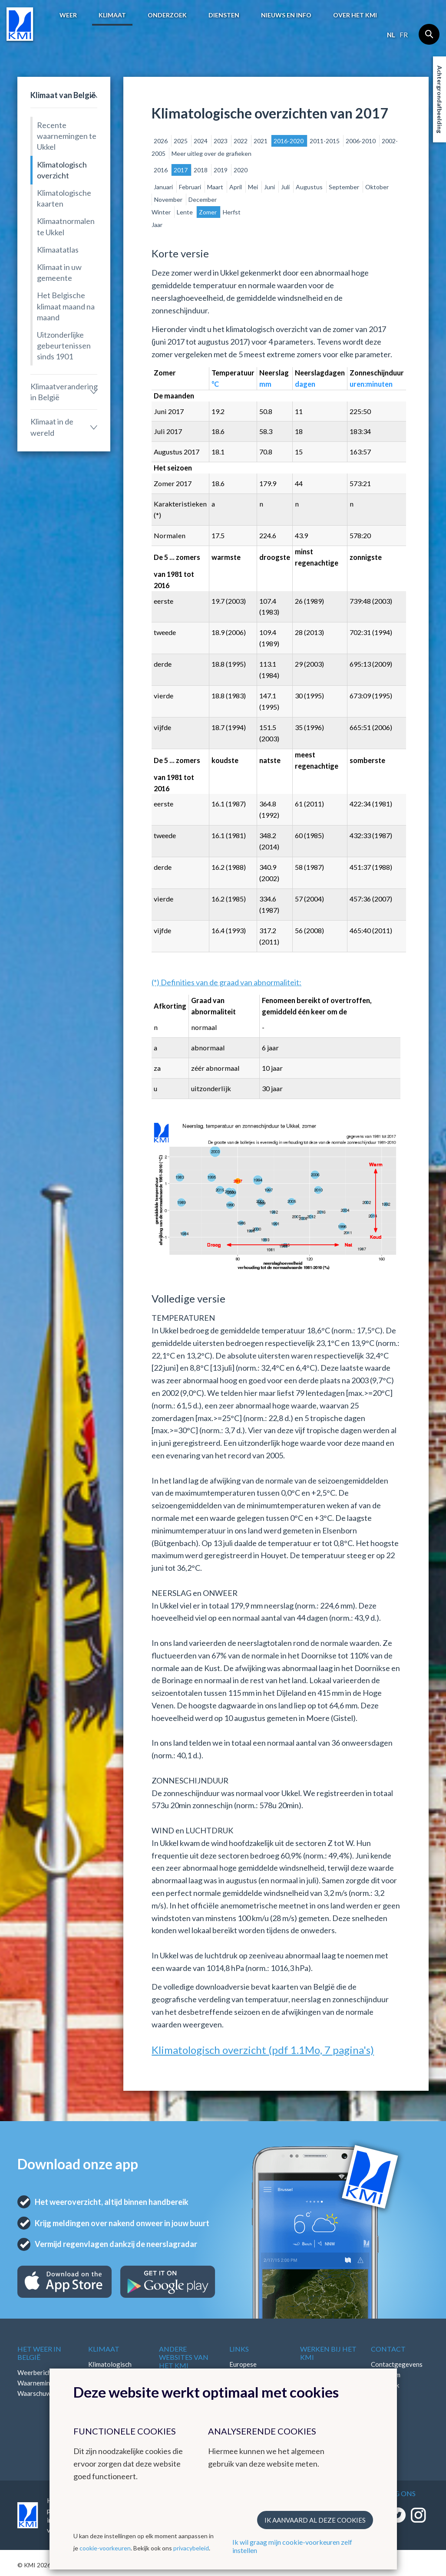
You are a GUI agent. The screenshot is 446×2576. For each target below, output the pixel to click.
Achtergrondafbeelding (439, 99)
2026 (161, 141)
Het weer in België (39, 2353)
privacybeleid (191, 2548)
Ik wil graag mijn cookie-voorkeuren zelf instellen (292, 2546)
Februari (190, 187)
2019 (221, 170)
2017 (181, 170)
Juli (286, 187)
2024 (201, 141)
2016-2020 (289, 141)
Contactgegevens (397, 2364)
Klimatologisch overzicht (62, 170)
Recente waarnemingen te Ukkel (66, 135)
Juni (270, 187)
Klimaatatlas (58, 249)
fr (404, 35)
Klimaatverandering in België (63, 392)
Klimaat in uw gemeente (59, 272)
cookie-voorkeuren (105, 2548)
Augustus (310, 187)
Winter (162, 212)
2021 (261, 141)
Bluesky (382, 2406)
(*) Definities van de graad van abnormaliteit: (226, 982)
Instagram (385, 2375)
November (169, 199)
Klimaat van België (63, 95)
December (202, 199)
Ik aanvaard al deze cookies (315, 2520)
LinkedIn (383, 2395)
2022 (241, 141)
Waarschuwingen (42, 2393)
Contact (388, 2349)
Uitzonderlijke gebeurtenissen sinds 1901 (64, 345)
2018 (201, 170)
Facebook (385, 2385)
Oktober (377, 187)
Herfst (232, 212)
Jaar (157, 224)
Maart (216, 187)
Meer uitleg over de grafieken (211, 153)
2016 (161, 170)
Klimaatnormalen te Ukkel (66, 226)
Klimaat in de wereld (51, 427)
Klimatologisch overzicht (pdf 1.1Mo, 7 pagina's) (263, 2049)
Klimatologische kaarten (64, 198)
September (344, 187)
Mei (253, 187)
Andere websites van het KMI (183, 2357)
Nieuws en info (286, 15)
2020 (241, 170)
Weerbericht (35, 2372)
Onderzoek (167, 15)
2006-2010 (361, 141)
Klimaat (112, 15)
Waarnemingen (39, 2383)
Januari (164, 187)
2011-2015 (325, 141)
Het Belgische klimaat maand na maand (66, 306)
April (236, 187)
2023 (221, 141)
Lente (185, 212)
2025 (181, 141)
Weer (68, 15)
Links (239, 2349)
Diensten (223, 15)
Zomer (208, 212)
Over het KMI (355, 15)
